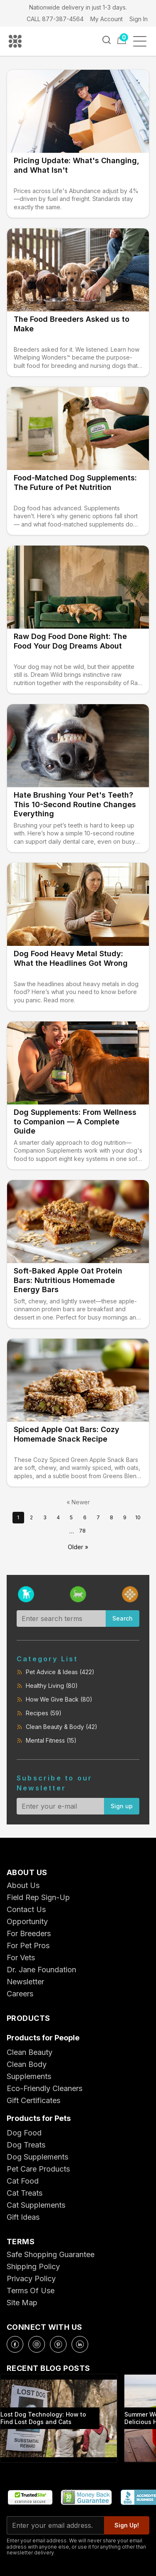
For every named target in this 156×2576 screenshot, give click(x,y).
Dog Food (24, 2132)
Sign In (138, 18)
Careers (20, 1993)
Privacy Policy (31, 2278)
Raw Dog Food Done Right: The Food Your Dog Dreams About (70, 641)
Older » (78, 1546)
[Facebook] (15, 2344)
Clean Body (27, 2064)
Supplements (29, 2076)
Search (122, 1618)
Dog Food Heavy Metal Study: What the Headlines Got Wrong (71, 958)
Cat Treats (24, 2193)
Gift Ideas (23, 2217)
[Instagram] (36, 2344)
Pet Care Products (38, 2169)
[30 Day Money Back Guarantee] (86, 2497)
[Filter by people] (130, 1594)
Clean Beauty (29, 2052)
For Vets (21, 1957)
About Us (23, 1885)
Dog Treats (26, 2144)
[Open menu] (142, 41)
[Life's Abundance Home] (21, 41)
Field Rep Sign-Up (38, 1897)
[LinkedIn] (80, 2344)
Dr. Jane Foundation (41, 1969)
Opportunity (27, 1921)
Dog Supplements (37, 2156)
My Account (106, 18)
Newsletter (25, 1981)
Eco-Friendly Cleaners (44, 2088)
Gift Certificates (33, 2100)
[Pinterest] (58, 2344)
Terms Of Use (30, 2290)
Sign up (122, 1806)
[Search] (106, 40)
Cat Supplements (36, 2205)
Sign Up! (126, 2525)
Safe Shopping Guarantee (50, 2254)
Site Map (22, 2302)
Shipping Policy (33, 2266)
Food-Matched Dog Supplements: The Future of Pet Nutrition (75, 482)
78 (82, 1531)
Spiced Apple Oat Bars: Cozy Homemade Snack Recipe (66, 1434)
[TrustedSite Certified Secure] (30, 2497)
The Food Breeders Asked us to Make (71, 324)
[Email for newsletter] (60, 1806)
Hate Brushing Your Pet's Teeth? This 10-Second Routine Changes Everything (75, 804)
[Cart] (121, 40)
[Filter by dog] (26, 1594)
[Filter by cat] (78, 1594)
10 (138, 1517)
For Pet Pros (28, 1945)
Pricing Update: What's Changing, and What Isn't (76, 165)
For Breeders (29, 1933)
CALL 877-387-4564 (55, 18)
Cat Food (23, 2181)
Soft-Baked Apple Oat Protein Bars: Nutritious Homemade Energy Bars (68, 1280)
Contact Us (26, 1909)
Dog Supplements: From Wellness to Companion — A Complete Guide (75, 1121)
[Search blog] (61, 1618)
